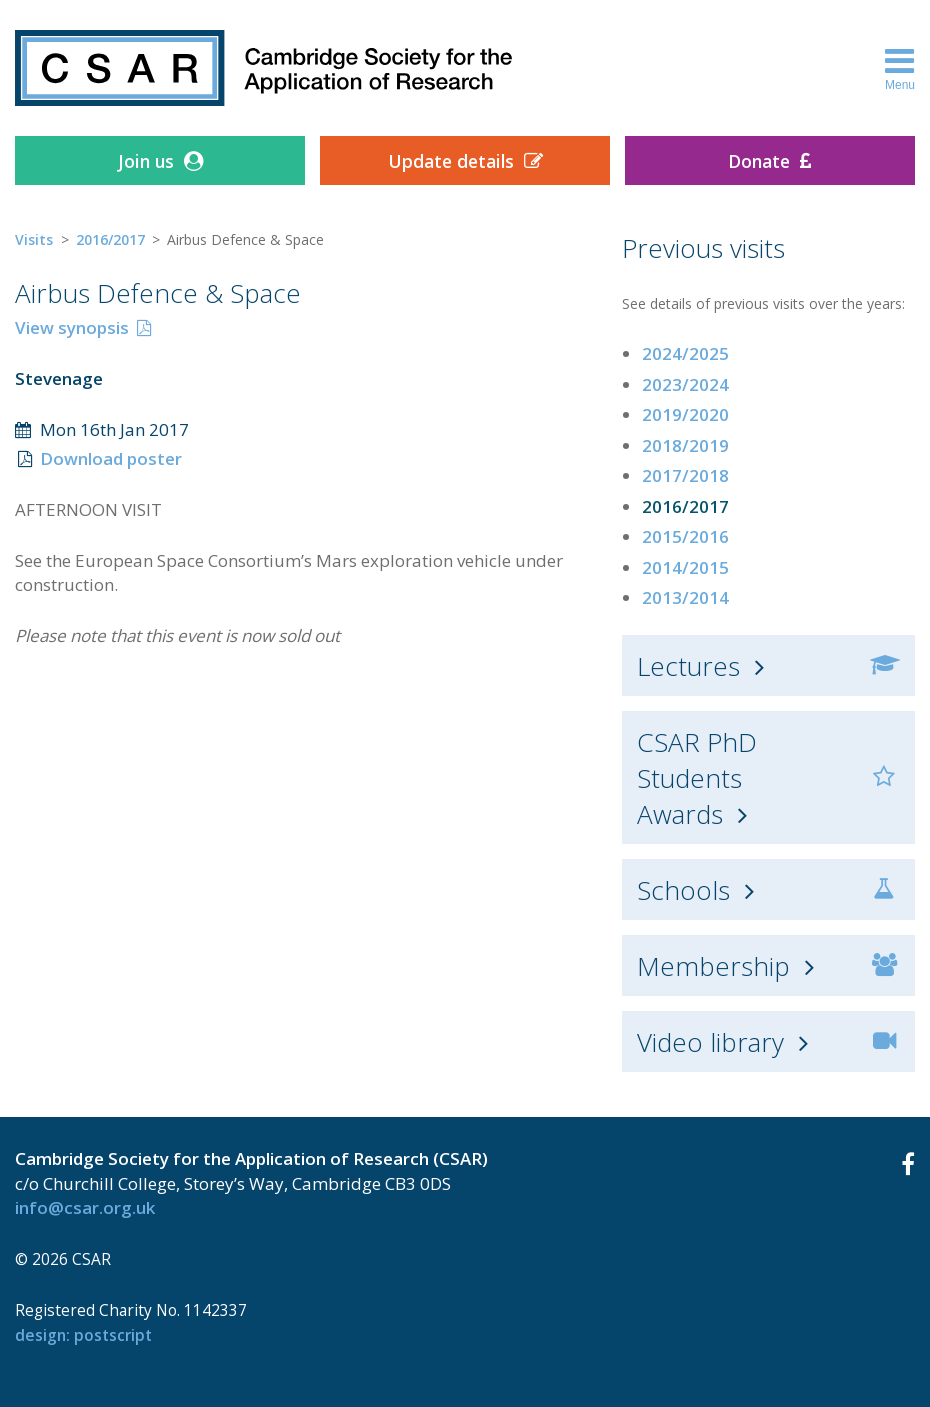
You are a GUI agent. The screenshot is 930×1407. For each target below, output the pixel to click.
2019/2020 (685, 414)
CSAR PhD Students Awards (697, 778)
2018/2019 (685, 445)
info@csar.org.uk (85, 1207)
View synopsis (72, 327)
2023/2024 (685, 384)
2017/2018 (685, 475)
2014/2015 (685, 567)
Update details (451, 161)
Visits (34, 239)
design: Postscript (83, 1335)
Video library (710, 1042)
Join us (146, 161)
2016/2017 (110, 239)
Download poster (111, 458)
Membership (713, 966)
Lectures (688, 666)
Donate (759, 161)
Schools (683, 890)
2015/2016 (685, 536)
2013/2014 (685, 597)
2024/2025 (685, 353)
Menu (900, 68)
